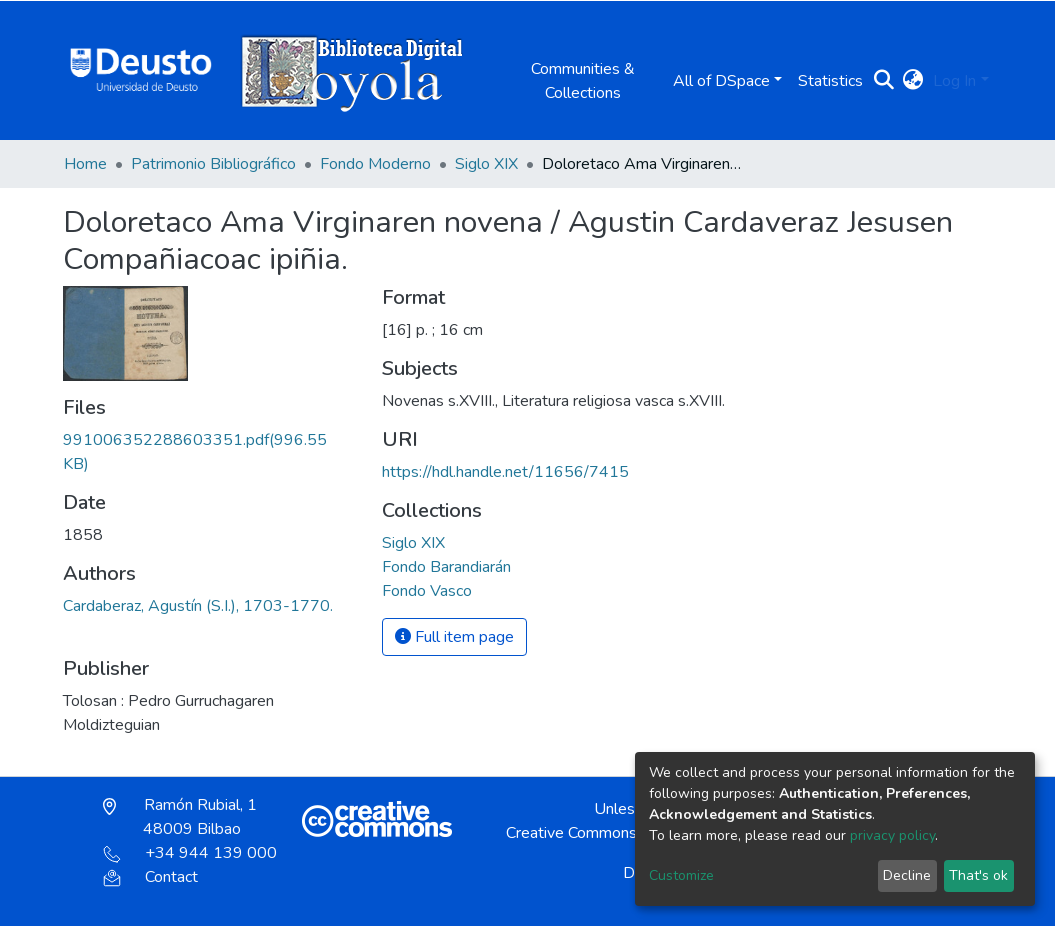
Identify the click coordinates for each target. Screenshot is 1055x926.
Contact (150, 877)
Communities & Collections (583, 81)
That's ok (978, 875)
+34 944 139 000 (190, 853)
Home (85, 164)
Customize (681, 875)
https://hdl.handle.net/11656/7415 (505, 472)
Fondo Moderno (375, 164)
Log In (954, 81)
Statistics (830, 81)
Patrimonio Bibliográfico (213, 164)
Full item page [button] (454, 637)
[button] (912, 81)
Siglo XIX (486, 164)
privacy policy (892, 835)
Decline (907, 875)
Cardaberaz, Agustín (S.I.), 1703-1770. (198, 606)
